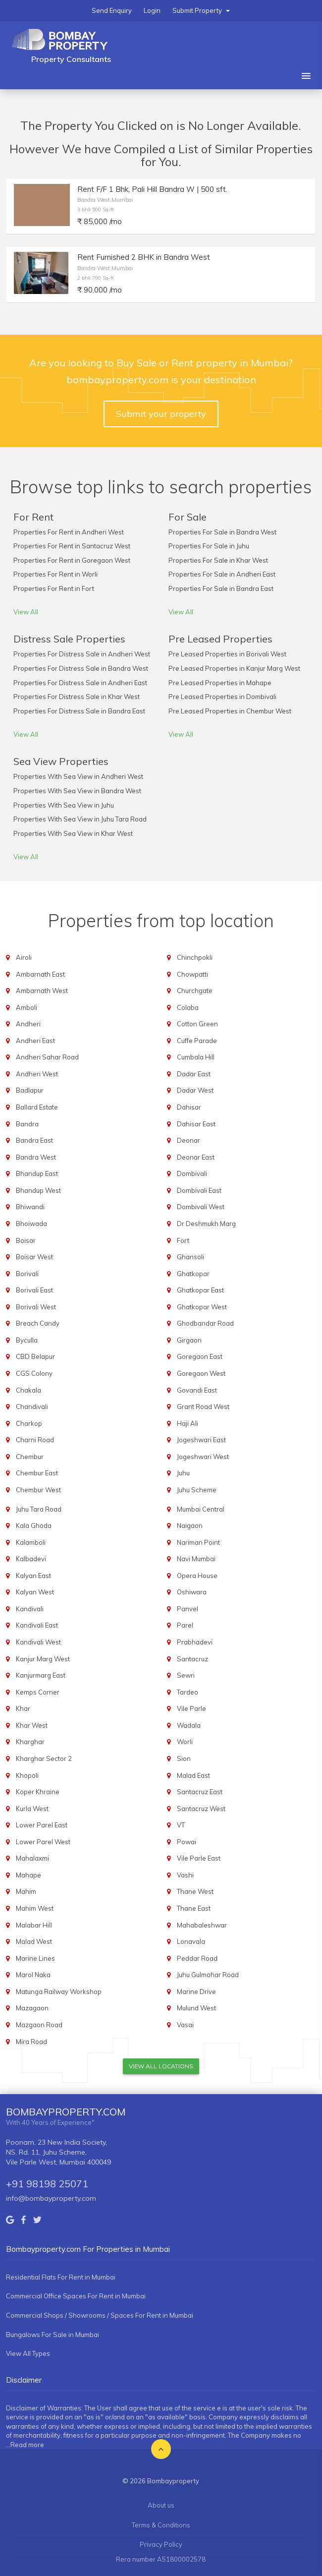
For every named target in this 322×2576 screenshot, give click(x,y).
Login (152, 10)
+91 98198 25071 (47, 2183)
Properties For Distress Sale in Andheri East (80, 683)
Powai (186, 1842)
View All (25, 612)
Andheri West (37, 1074)
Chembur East (37, 1473)
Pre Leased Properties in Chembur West (229, 711)
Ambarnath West (42, 991)
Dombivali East (199, 1190)
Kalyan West (35, 1592)
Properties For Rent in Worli (55, 574)
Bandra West (36, 1157)
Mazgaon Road (39, 2025)
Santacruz (192, 1659)
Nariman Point (198, 1542)
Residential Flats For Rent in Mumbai (60, 2277)
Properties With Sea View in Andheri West (78, 776)
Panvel (187, 1609)
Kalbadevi (31, 1559)
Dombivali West (200, 1207)
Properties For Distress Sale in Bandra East (79, 711)
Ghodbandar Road (205, 1323)
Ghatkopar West (202, 1307)
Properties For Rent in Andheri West (68, 532)
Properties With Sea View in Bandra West (77, 791)
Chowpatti (192, 974)
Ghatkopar (193, 1274)
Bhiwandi (30, 1207)
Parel (185, 1625)
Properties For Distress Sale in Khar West (76, 697)
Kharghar (30, 1742)
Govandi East (197, 1390)
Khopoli (27, 1775)
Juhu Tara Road (38, 1509)
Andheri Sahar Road (47, 1057)
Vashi (185, 1875)
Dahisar (189, 1107)
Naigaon (190, 1525)
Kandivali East (37, 1625)
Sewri (186, 1675)
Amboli (26, 1007)
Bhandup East (37, 1173)
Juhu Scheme (196, 1490)
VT (181, 1825)
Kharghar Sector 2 (44, 1758)
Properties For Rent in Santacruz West (71, 546)
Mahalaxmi (32, 1858)
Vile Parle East (198, 1858)
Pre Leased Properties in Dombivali (222, 697)
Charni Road (35, 1440)
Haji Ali (187, 1423)
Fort (183, 1240)
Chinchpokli (195, 957)
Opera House (197, 1576)
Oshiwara (192, 1592)
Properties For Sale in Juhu (208, 546)
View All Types (28, 2353)
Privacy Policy (161, 2544)
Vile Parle (191, 1708)
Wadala (189, 1725)
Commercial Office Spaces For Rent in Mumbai (76, 2296)
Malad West (34, 1941)
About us (161, 2505)
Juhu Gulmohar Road (208, 1975)
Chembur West (38, 1490)
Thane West (195, 1891)
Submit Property (201, 10)
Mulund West (196, 2008)
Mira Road (31, 2042)
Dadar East (194, 1074)
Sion (184, 1758)
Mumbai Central (200, 1509)
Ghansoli (190, 1257)
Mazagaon (32, 2008)
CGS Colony (34, 1373)
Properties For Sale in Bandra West (222, 532)
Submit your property (161, 413)
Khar (23, 1708)
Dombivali (192, 1173)
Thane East (194, 1908)
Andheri (28, 1024)
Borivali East (34, 1290)
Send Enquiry (112, 10)
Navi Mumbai (196, 1559)
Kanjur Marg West (43, 1659)
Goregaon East (199, 1356)
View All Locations (161, 2066)
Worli (185, 1742)
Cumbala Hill (196, 1057)
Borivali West (36, 1307)
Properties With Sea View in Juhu (63, 805)
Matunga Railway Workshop (59, 1991)
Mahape (28, 1875)
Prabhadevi (195, 1642)
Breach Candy (37, 1323)
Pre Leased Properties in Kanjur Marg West (234, 668)
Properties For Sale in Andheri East (221, 574)
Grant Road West (203, 1406)
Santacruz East (199, 1792)
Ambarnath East (40, 974)
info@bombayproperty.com (51, 2198)
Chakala (28, 1390)
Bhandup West (38, 1190)
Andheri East (35, 1041)
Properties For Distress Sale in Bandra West (80, 668)
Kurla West (32, 1809)
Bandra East (34, 1140)
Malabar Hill (34, 1925)
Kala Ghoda (34, 1525)
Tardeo (187, 1692)
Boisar (26, 1240)
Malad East (193, 1775)
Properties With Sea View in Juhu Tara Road (80, 819)
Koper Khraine (37, 1792)
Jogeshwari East (201, 1440)
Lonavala (191, 1941)
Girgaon (189, 1340)
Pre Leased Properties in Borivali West (227, 654)
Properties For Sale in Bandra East (220, 588)
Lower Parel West (43, 1842)
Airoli (24, 957)
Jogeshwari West (203, 1457)
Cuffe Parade (197, 1041)
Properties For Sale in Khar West (218, 560)
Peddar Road (197, 1958)
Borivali (27, 1274)
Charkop (29, 1423)
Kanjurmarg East (40, 1675)
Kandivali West (38, 1642)
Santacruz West (201, 1809)
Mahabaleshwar (202, 1925)
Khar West (32, 1725)
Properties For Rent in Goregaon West (71, 560)
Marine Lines (35, 1958)
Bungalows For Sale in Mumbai (52, 2335)
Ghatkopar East (200, 1290)
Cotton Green (197, 1024)
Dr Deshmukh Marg (206, 1224)
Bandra (27, 1124)
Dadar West (195, 1090)
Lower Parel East (41, 1825)
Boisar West (34, 1257)
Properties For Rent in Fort (53, 588)
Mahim (26, 1891)
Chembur (30, 1457)
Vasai (185, 2025)
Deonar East (196, 1157)
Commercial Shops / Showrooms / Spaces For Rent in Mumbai (99, 2315)
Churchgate (195, 991)
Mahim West (35, 1908)
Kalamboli (31, 1542)
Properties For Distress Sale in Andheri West (81, 654)
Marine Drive (196, 1991)
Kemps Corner (37, 1692)
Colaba (188, 1007)
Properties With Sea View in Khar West (73, 833)
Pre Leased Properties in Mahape (219, 683)
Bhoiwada (31, 1224)
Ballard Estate (37, 1107)
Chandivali (32, 1406)
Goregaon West (201, 1373)
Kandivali (30, 1609)
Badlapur (30, 1090)
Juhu (183, 1473)
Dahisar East (196, 1124)
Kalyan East (33, 1576)
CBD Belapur (35, 1356)
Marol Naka (33, 1975)
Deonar (188, 1140)
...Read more (25, 2445)
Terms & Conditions (161, 2525)
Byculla (27, 1340)
